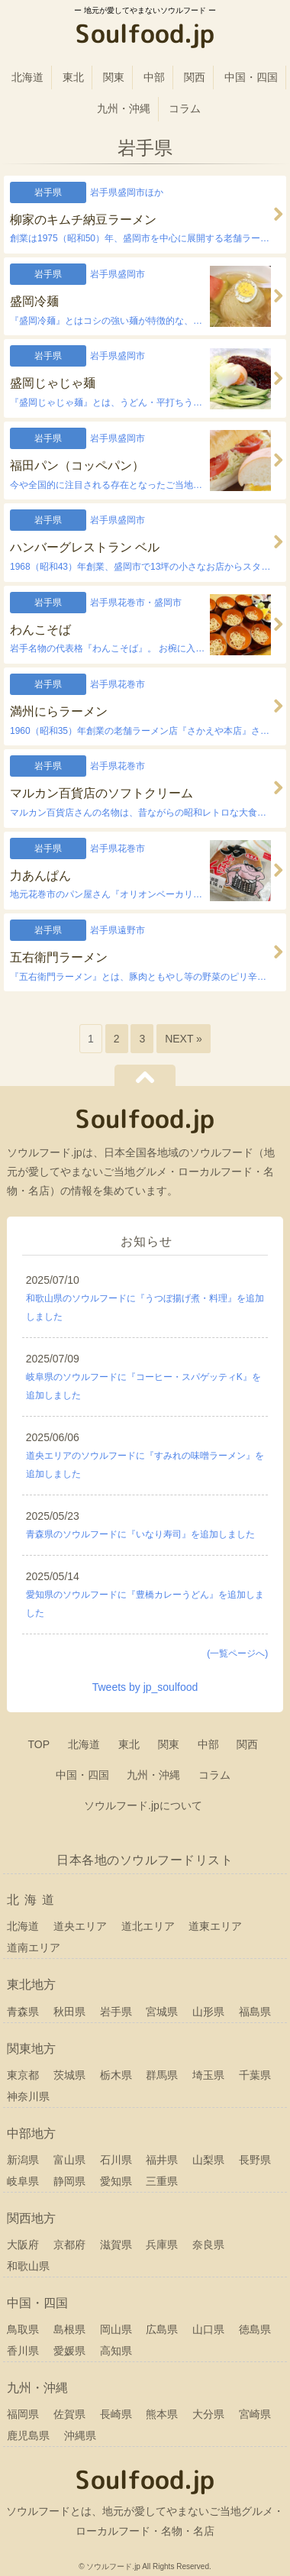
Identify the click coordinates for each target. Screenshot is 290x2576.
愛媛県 (69, 2351)
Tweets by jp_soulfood (145, 1687)
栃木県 (116, 2075)
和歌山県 (28, 2266)
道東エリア (215, 1926)
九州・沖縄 (123, 108)
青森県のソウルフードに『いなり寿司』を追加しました (140, 1534)
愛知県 (116, 2181)
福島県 (255, 2012)
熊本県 (162, 2414)
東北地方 (31, 1984)
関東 (113, 77)
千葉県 (255, 2075)
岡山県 (116, 2329)
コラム (185, 108)
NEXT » (183, 1039)
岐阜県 (23, 2181)
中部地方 (31, 2133)
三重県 (162, 2181)
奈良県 (208, 2244)
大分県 (208, 2414)
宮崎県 (255, 2414)
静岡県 (69, 2181)
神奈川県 (28, 2096)
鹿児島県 (28, 2435)
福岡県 (23, 2414)
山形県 (208, 2012)
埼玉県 (208, 2075)
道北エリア (148, 1926)
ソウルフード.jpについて (143, 1805)
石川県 (116, 2160)
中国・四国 (251, 77)
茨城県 (69, 2075)
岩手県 (116, 2012)
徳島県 (255, 2329)
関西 (194, 77)
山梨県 (208, 2160)
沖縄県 (80, 2435)
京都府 (69, 2244)
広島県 (162, 2329)
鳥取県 (23, 2329)
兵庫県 (162, 2244)
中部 (154, 77)
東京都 (23, 2075)
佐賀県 (69, 2414)
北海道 (27, 77)
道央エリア (80, 1926)
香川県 (23, 2351)
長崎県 (116, 2414)
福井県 (162, 2160)
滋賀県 (116, 2244)
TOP (39, 1744)
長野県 (255, 2160)
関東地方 (31, 2048)
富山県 (69, 2160)
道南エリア (33, 1947)
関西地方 (31, 2218)
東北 (73, 77)
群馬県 (162, 2075)
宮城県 (162, 2012)
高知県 (116, 2351)
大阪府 (23, 2244)
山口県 (208, 2329)
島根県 (69, 2329)
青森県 (23, 2012)
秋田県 (69, 2012)
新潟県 (23, 2160)
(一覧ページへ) (237, 1653)
